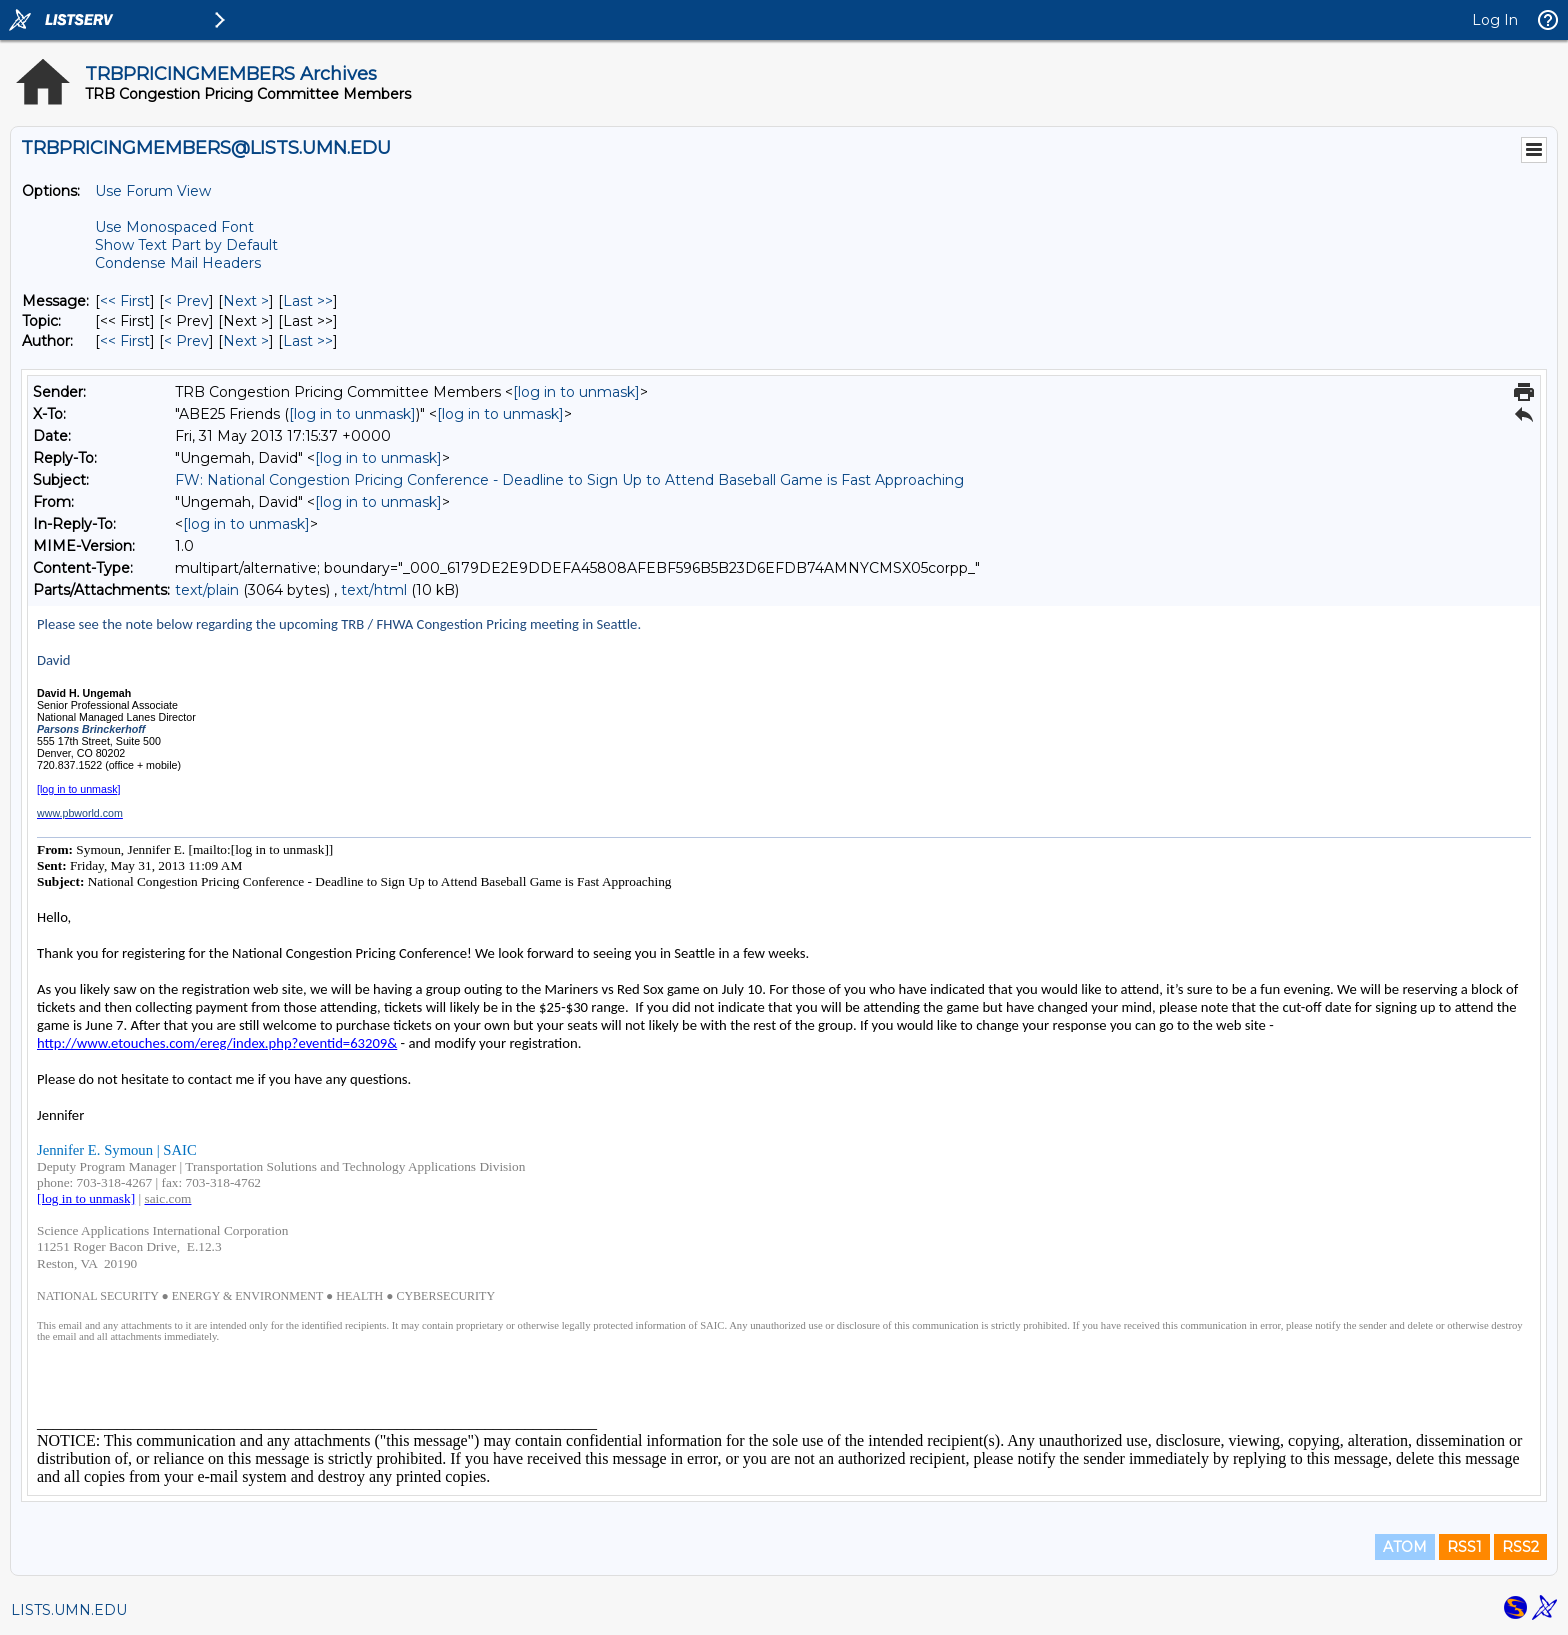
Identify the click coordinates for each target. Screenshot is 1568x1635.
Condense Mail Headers (178, 263)
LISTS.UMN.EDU (69, 1610)
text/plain (207, 590)
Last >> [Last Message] (308, 301)
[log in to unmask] (576, 392)
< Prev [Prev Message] (186, 301)
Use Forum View (153, 191)
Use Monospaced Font (174, 227)
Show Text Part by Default (186, 245)
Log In (1495, 20)
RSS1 (1464, 1547)
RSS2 (1520, 1547)
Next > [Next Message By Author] (246, 341)
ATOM (1405, 1547)
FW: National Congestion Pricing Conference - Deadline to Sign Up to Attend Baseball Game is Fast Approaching (569, 480)
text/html (374, 590)
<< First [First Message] (125, 301)
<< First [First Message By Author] (125, 341)
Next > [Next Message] (246, 301)
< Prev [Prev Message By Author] (186, 341)
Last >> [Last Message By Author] (308, 341)
